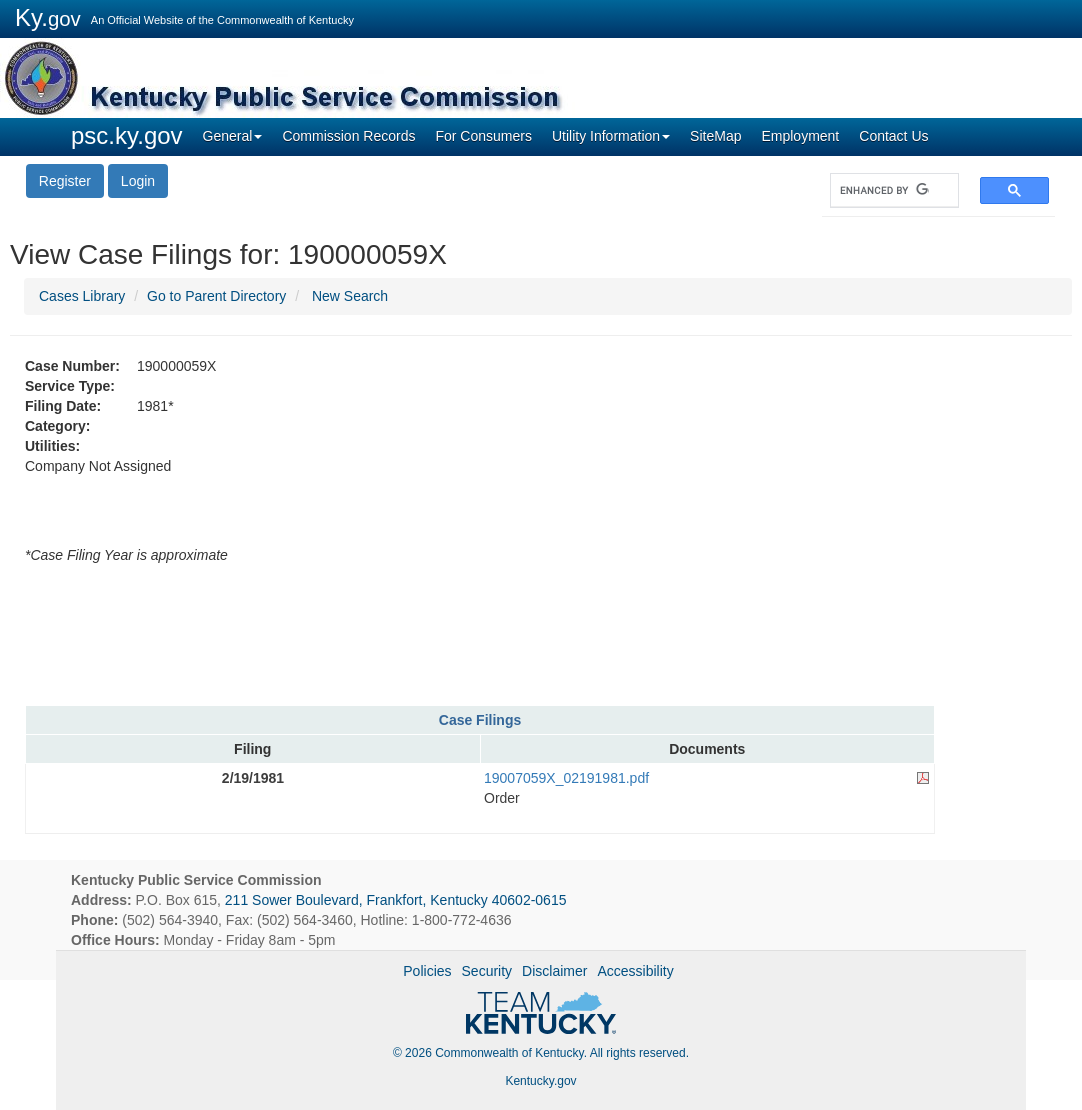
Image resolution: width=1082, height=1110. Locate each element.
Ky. (48, 17)
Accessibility (635, 971)
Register (65, 181)
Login (138, 181)
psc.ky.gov (127, 135)
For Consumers (483, 136)
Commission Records (348, 136)
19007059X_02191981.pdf (566, 778)
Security (487, 971)
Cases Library (82, 296)
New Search (350, 296)
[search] (884, 190)
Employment (800, 136)
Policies (427, 971)
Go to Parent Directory (216, 296)
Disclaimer (554, 971)
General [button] (233, 136)
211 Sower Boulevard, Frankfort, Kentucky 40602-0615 (396, 900)
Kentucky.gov (540, 1081)
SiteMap (715, 136)
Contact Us (893, 136)
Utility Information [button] (611, 136)
